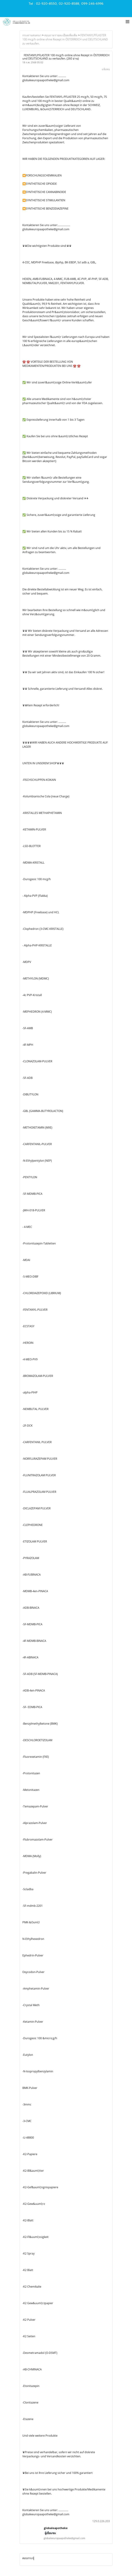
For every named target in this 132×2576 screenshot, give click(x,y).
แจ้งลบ (106, 69)
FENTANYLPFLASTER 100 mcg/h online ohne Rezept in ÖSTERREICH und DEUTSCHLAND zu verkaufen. (65, 39)
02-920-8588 (69, 3)
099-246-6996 (92, 3)
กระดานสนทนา (31, 35)
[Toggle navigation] (127, 22)
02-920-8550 (46, 3)
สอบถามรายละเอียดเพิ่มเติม (60, 35)
